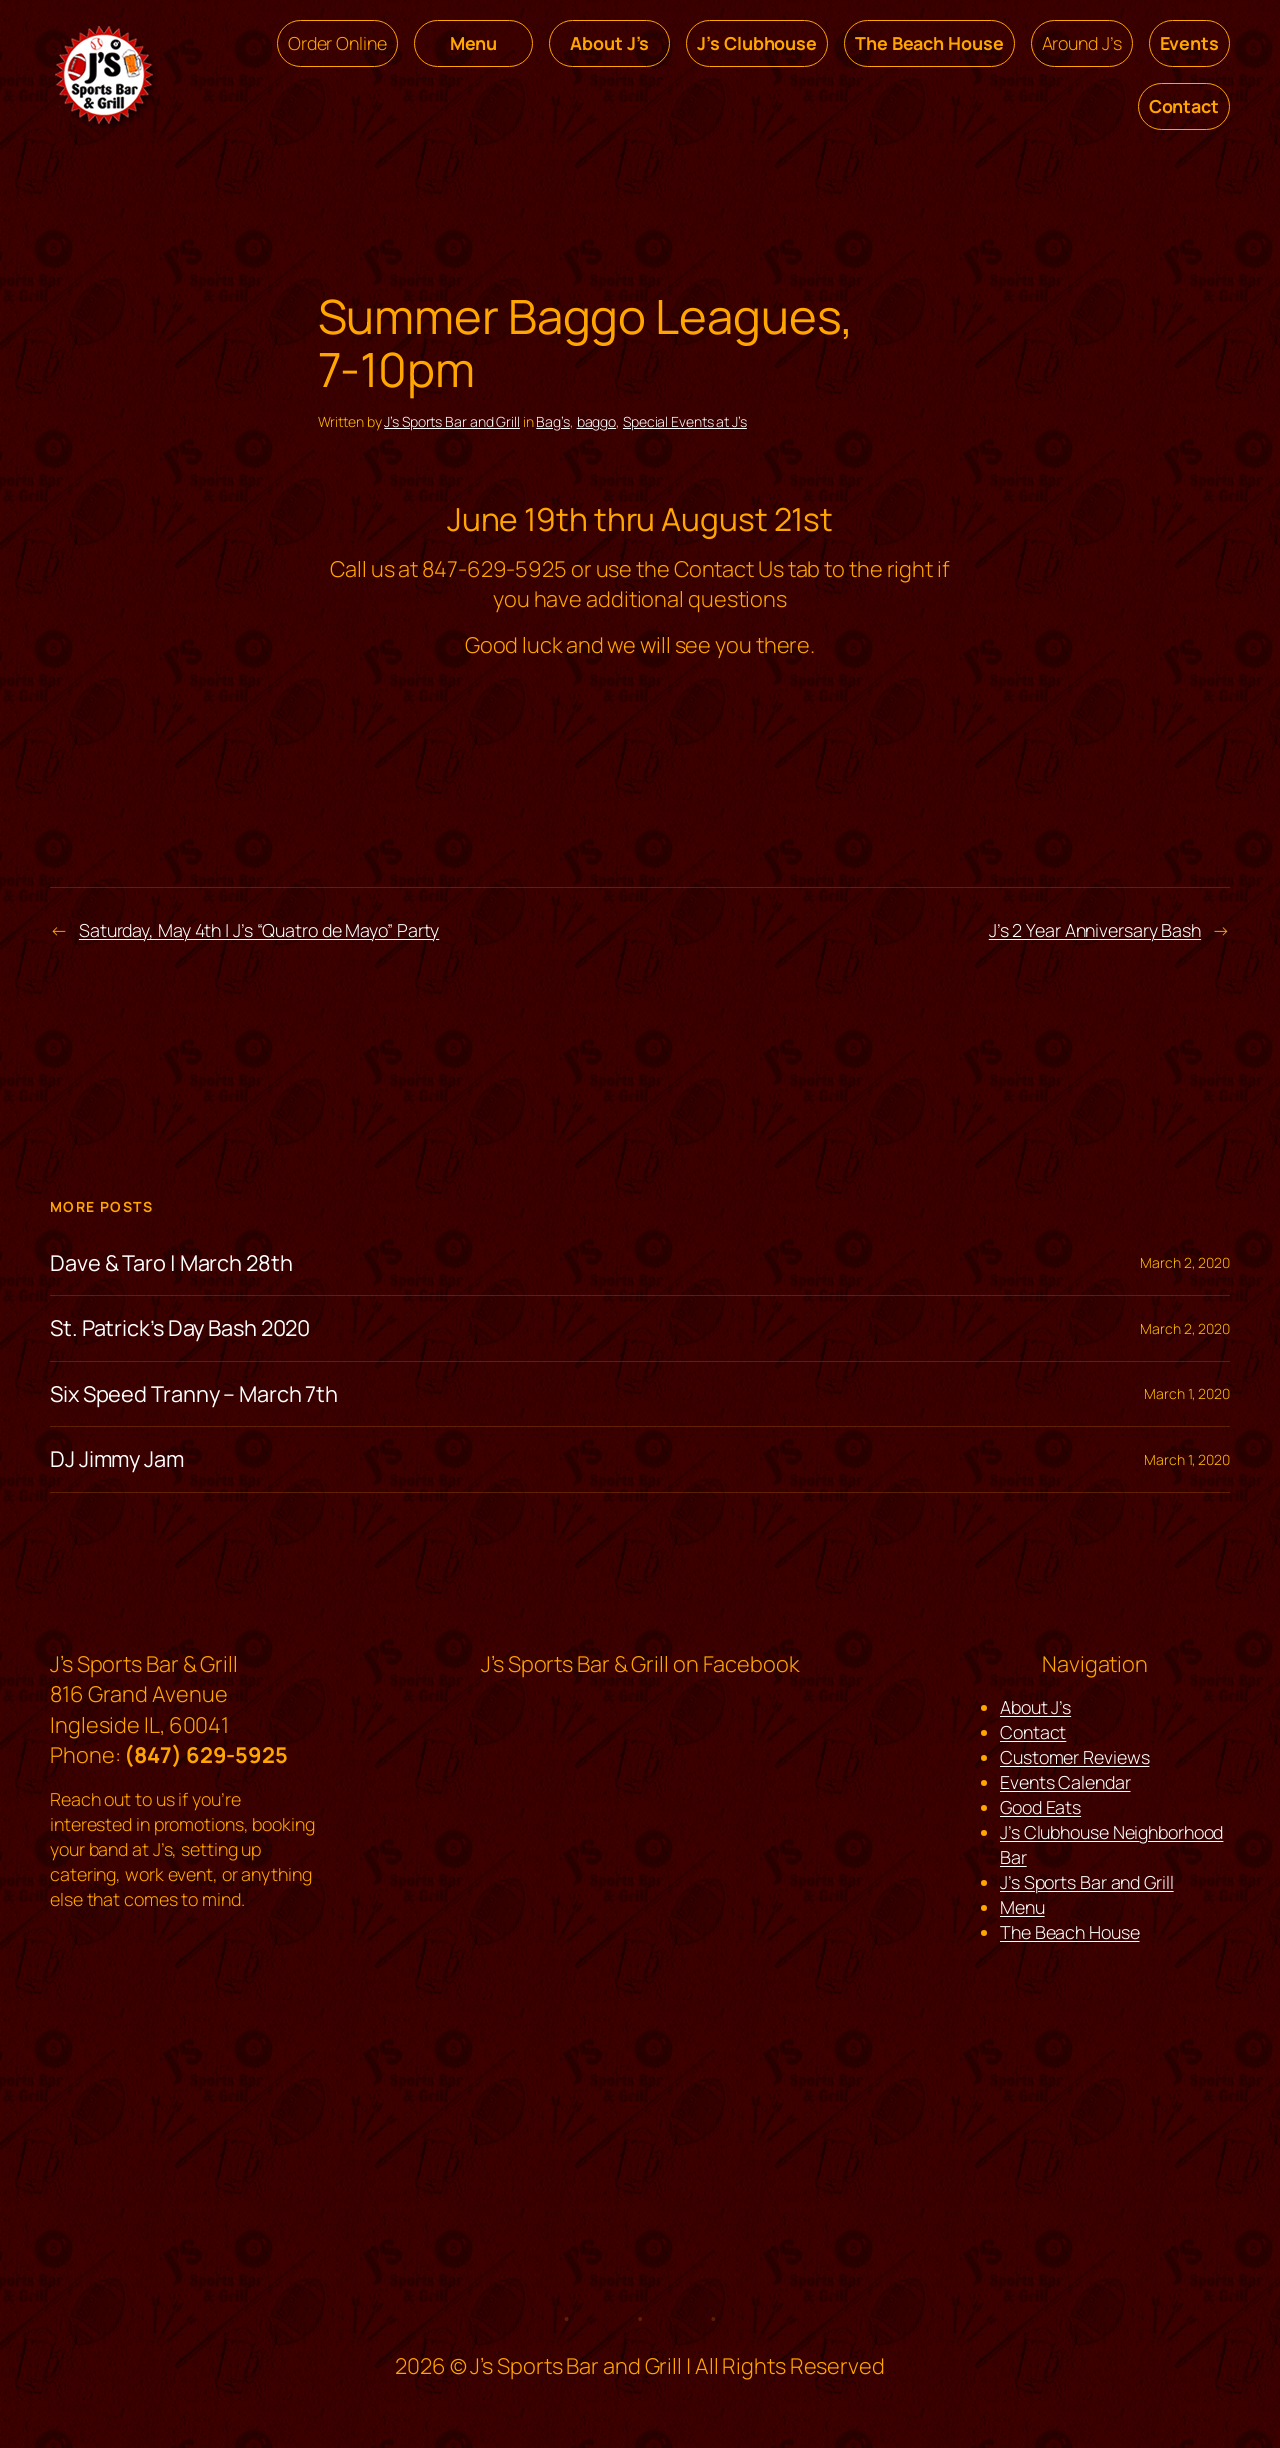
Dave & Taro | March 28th (171, 1263)
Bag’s (553, 421)
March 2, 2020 (1185, 1262)
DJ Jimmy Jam (117, 1459)
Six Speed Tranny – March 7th (194, 1394)
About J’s (1035, 1707)
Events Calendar (1065, 1782)
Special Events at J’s (685, 421)
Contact (1033, 1732)
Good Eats (1040, 1807)
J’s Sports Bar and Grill (452, 421)
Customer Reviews (1074, 1757)
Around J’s (1082, 43)
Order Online (337, 43)
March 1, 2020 (1187, 1393)
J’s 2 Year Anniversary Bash (1095, 930)
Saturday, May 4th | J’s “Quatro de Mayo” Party (259, 930)
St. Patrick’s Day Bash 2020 (180, 1328)
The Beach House (1070, 1932)
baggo (597, 421)
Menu (1022, 1907)
